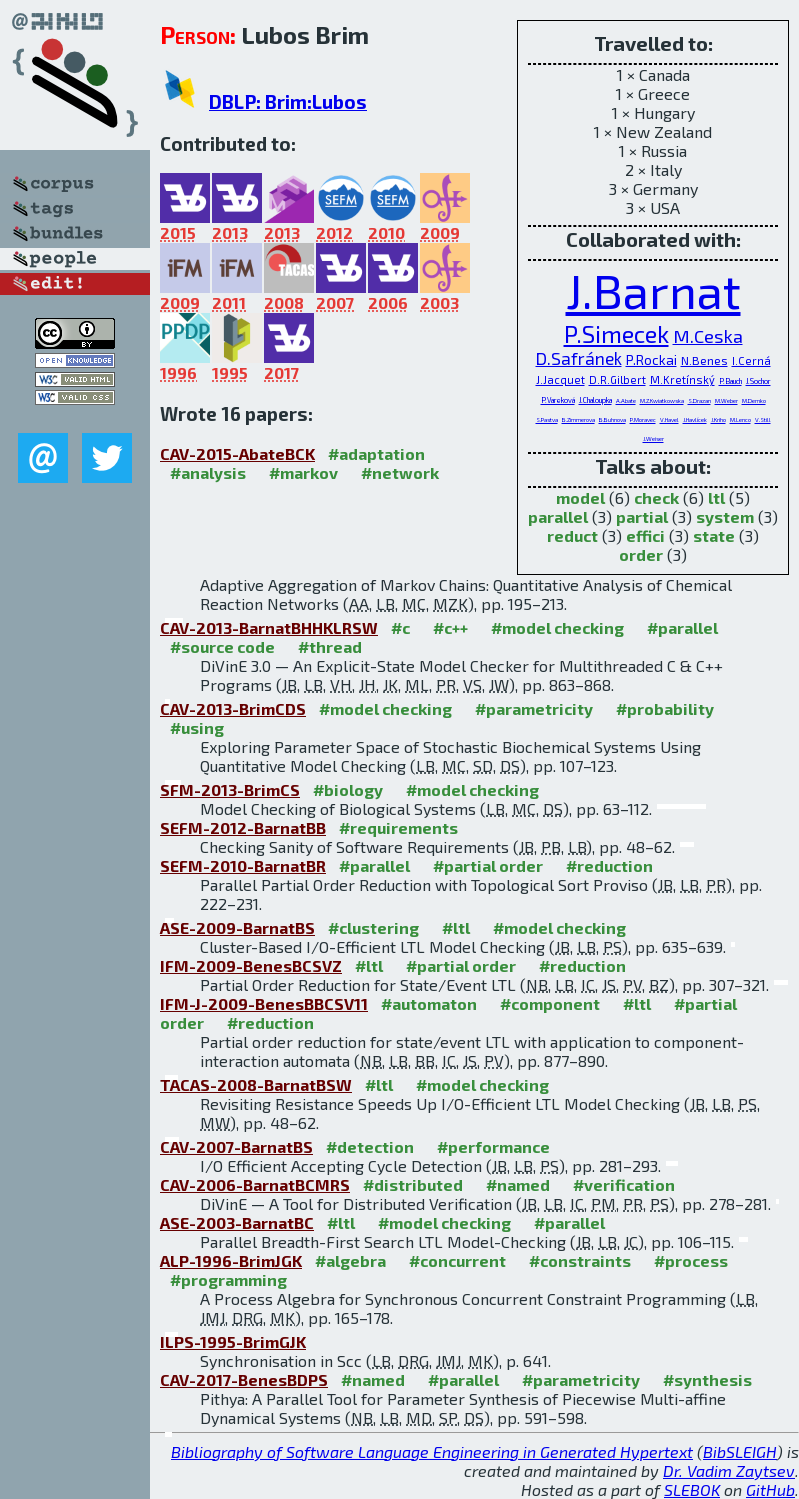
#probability (665, 708)
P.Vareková (558, 400)
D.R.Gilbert (617, 379)
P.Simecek (616, 333)
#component (550, 1003)
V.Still (763, 419)
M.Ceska (708, 336)
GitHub (770, 1489)
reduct (572, 535)
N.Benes (704, 360)
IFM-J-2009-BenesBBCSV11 (264, 1003)
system (725, 516)
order (641, 554)
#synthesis (707, 1379)
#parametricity (534, 708)
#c (400, 627)
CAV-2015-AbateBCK (237, 453)
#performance (493, 1146)
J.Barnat (653, 290)
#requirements (398, 827)
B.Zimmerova (578, 419)
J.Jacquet (560, 379)
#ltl (456, 927)
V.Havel (669, 419)
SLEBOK (692, 1489)
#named (518, 1184)
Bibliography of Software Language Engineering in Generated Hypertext (432, 1451)
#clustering (373, 927)
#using (197, 727)
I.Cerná (751, 360)
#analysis (208, 472)
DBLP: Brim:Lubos (288, 101)
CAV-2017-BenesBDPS (244, 1379)
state (714, 535)
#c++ (450, 627)
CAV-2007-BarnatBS (236, 1146)
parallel (558, 516)
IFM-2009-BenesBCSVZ (251, 965)
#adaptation (376, 453)
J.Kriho (718, 419)
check (656, 497)
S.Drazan (699, 400)
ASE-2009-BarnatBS (237, 927)
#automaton (429, 1003)
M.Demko (754, 400)
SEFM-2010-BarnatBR (243, 865)
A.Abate (626, 400)
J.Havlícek (695, 419)
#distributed (413, 1184)
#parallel (682, 627)
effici (645, 535)
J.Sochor (758, 381)
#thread (330, 646)
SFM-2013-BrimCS (230, 789)
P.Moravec (643, 419)
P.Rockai (651, 360)
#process (691, 1260)
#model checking (557, 627)
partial (642, 516)
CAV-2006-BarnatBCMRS (255, 1184)
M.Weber (726, 400)
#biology (348, 789)
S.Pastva (547, 419)
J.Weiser (653, 438)
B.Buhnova (612, 419)
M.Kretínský (682, 379)
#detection (370, 1146)
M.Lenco (740, 419)
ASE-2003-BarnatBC (237, 1222)
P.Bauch (730, 381)
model (580, 497)
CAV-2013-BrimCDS (233, 708)
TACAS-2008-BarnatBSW (256, 1084)
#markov (303, 472)
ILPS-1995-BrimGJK (233, 1341)
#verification (624, 1184)
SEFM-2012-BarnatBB (243, 827)
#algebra (350, 1260)
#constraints (580, 1260)
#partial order (488, 865)
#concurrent (457, 1260)
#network (400, 472)
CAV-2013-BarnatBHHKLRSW (269, 627)
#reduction (609, 865)
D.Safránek (579, 358)
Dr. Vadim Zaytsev (729, 1470)
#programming (228, 1279)
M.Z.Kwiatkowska (662, 400)
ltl (716, 497)
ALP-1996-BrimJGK (231, 1260)
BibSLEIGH (740, 1451)
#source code (222, 646)
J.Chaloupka (595, 400)
